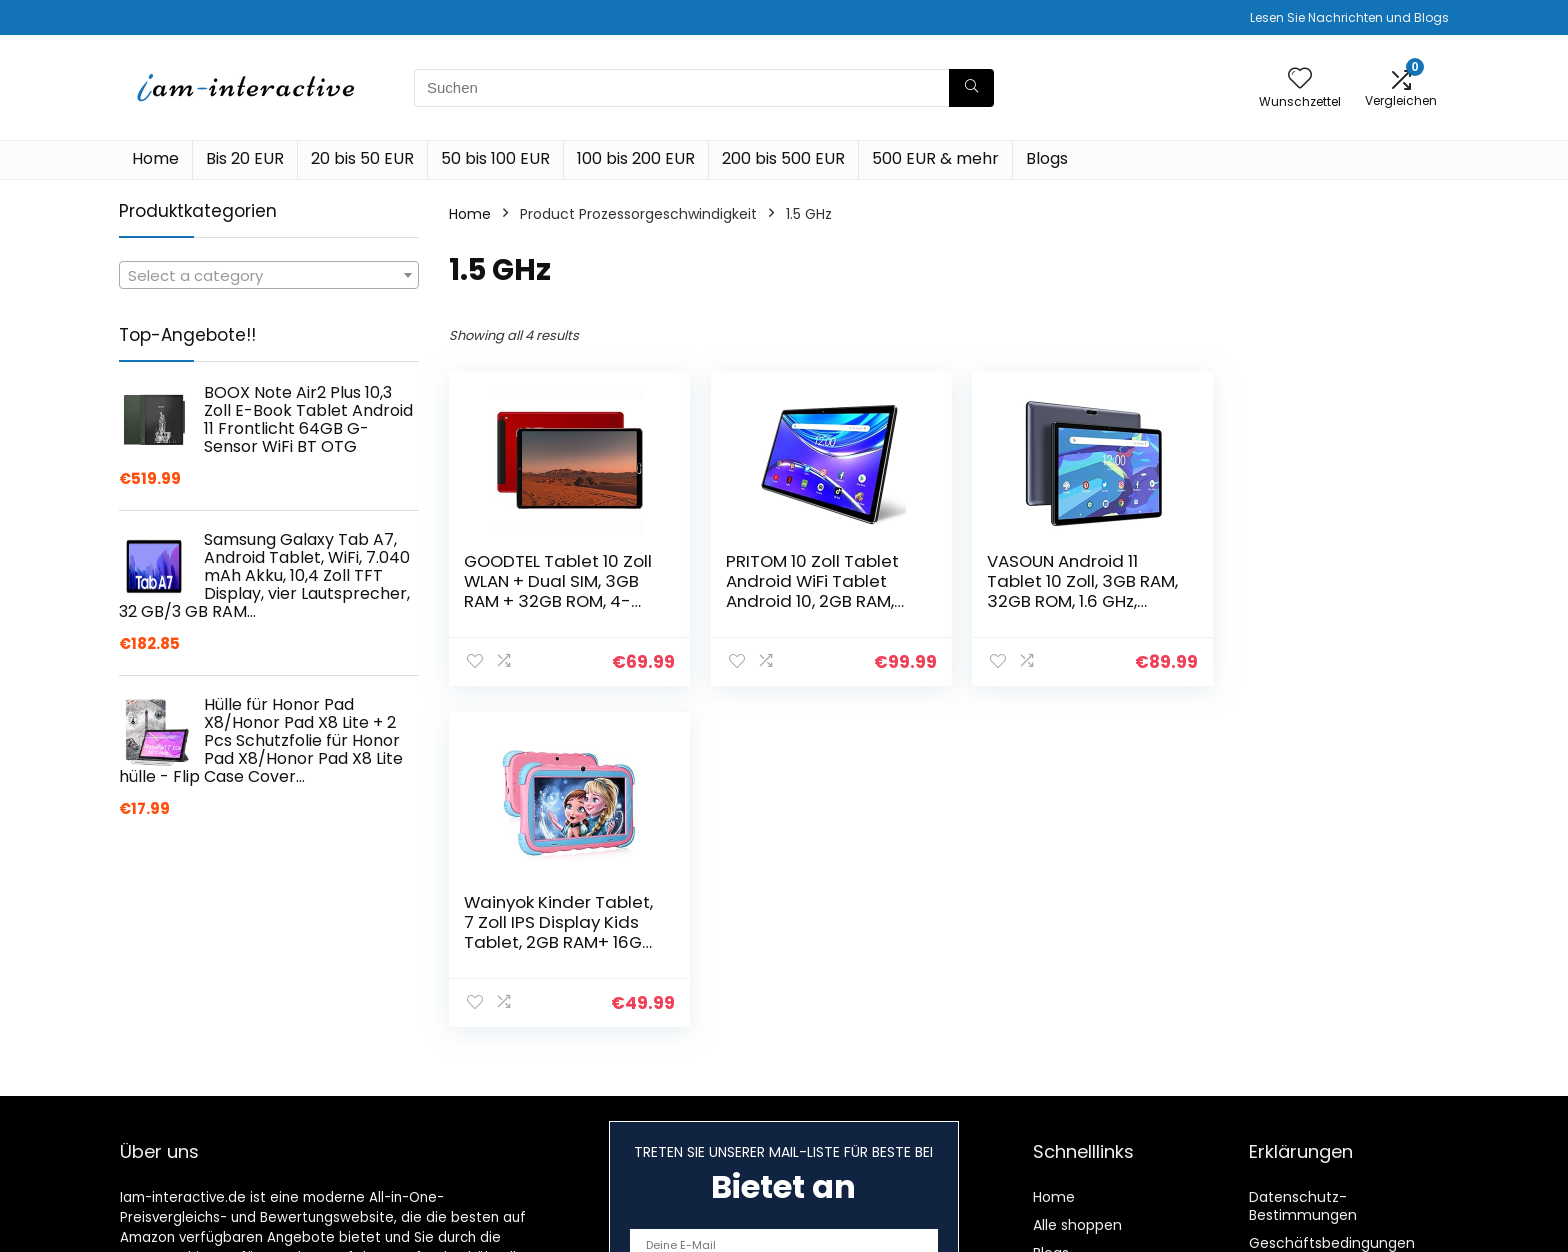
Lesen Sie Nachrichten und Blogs (1349, 17)
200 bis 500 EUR (783, 158)
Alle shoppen (1077, 1225)
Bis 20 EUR (245, 158)
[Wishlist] (1300, 79)
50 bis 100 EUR (495, 158)
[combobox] (269, 275)
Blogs (1047, 158)
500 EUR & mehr (935, 158)
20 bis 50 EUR (362, 158)
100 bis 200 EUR (636, 158)
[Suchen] (971, 88)
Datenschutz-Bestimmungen (1303, 1206)
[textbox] (269, 276)
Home (155, 158)
